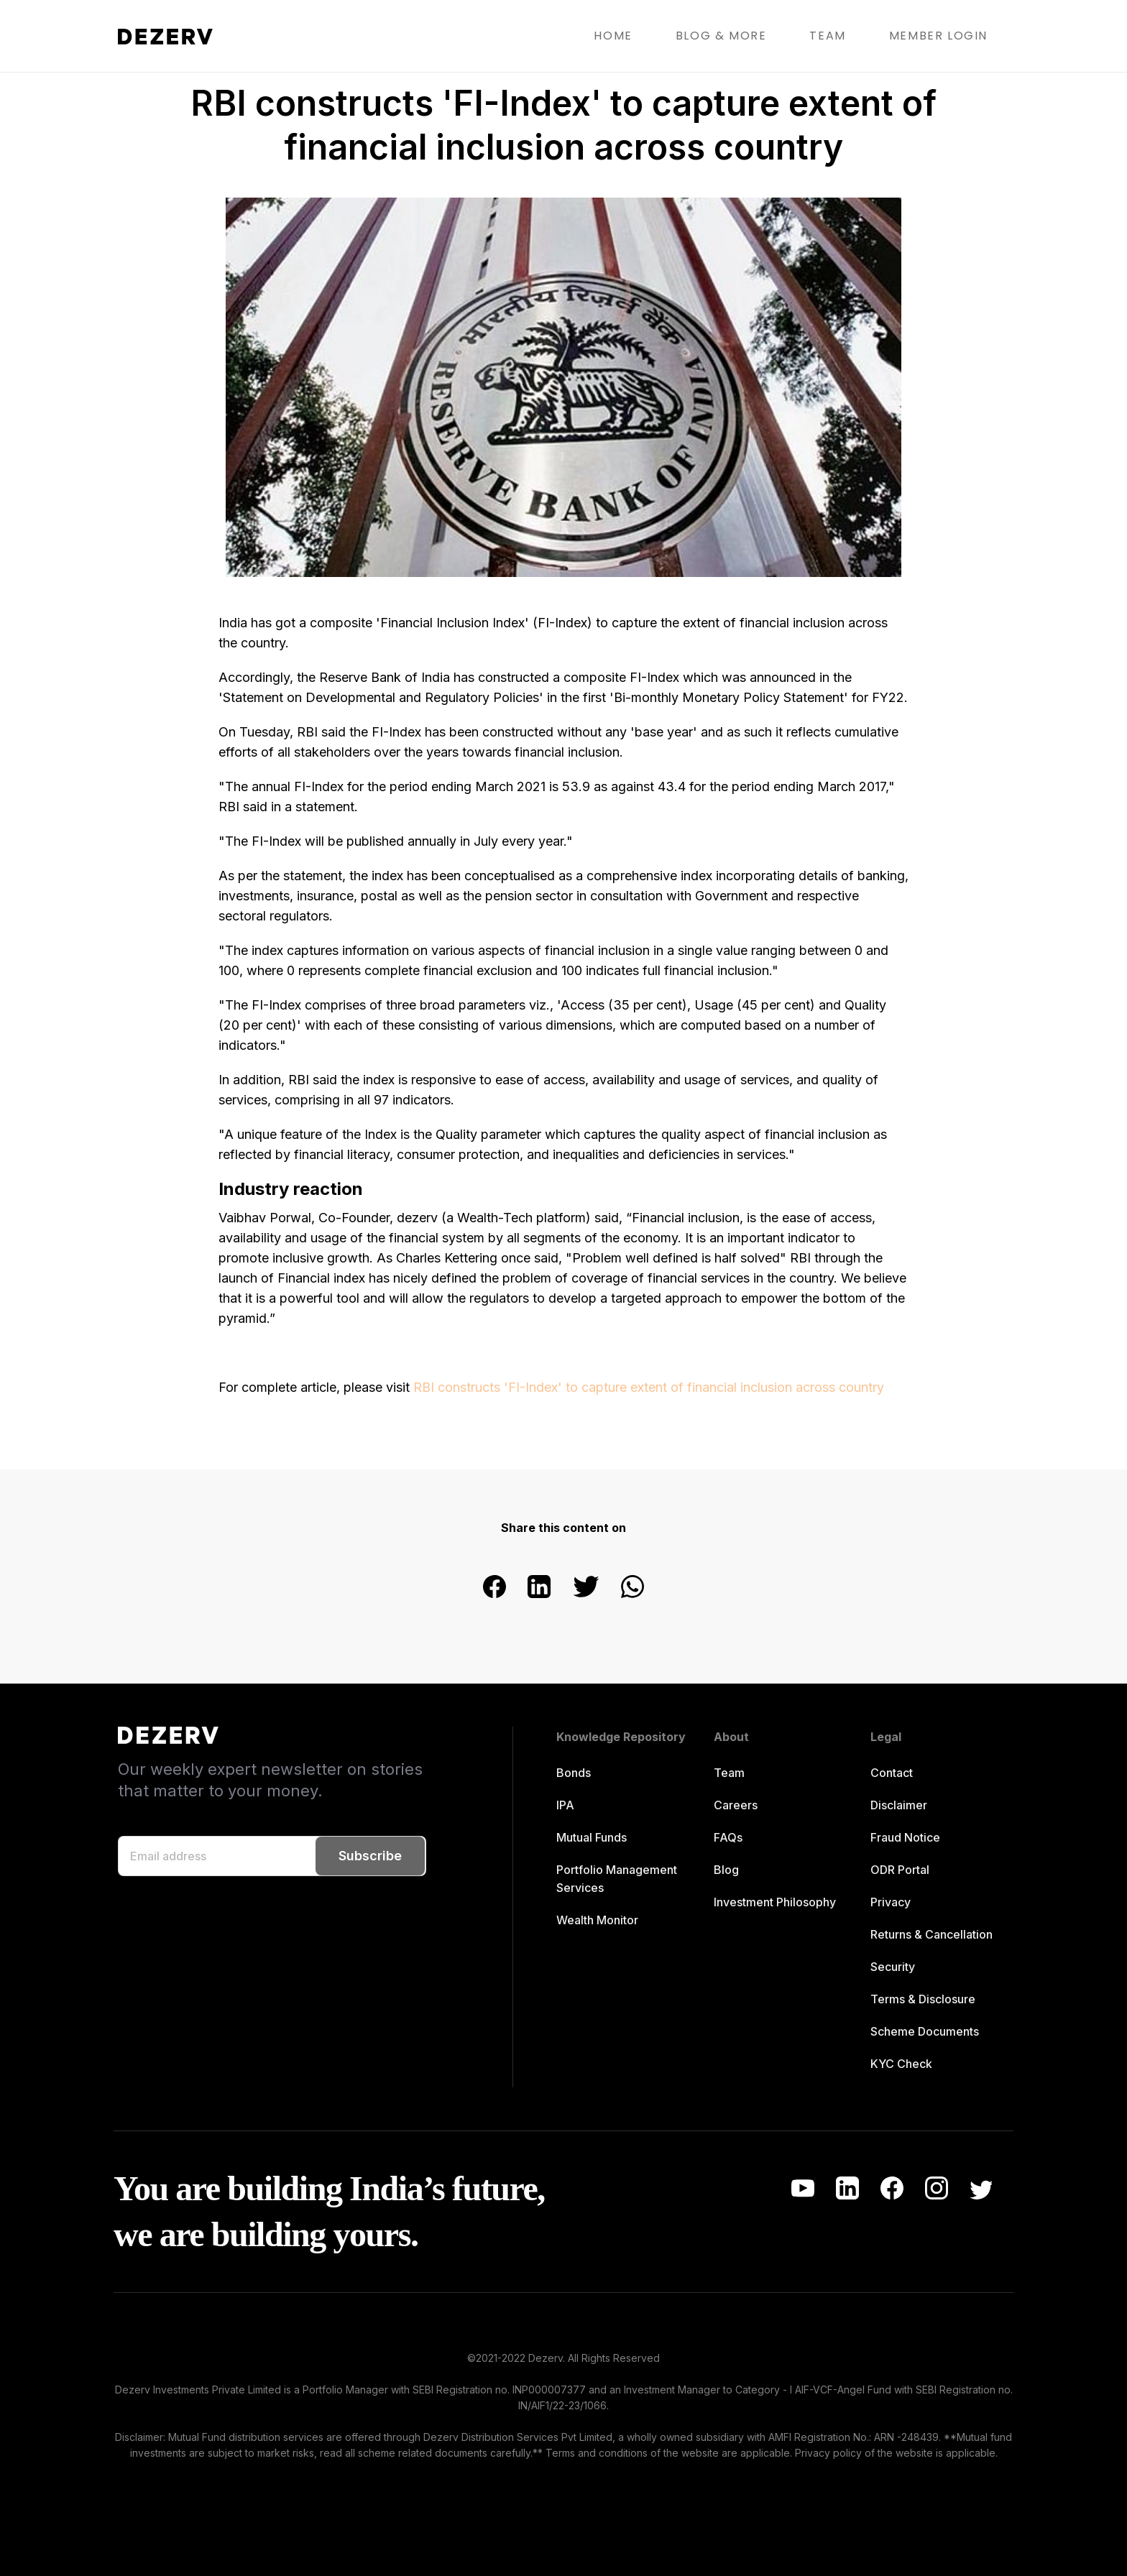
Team (729, 1772)
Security (892, 1966)
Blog (726, 1869)
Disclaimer (898, 1805)
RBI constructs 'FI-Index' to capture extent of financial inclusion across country (648, 1387)
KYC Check (901, 2063)
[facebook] (494, 1588)
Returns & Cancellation (931, 1934)
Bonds (573, 1772)
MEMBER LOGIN (938, 36)
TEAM (827, 36)
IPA (565, 1805)
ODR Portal (899, 1869)
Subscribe (370, 1855)
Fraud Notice (905, 1837)
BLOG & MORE (721, 36)
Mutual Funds (591, 1837)
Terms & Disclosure (922, 1999)
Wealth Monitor (597, 1920)
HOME (613, 36)
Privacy (890, 1902)
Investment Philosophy (775, 1902)
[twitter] (585, 1588)
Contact (891, 1772)
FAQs (728, 1837)
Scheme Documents (924, 2031)
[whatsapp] (632, 1588)
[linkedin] (539, 1588)
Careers (736, 1805)
